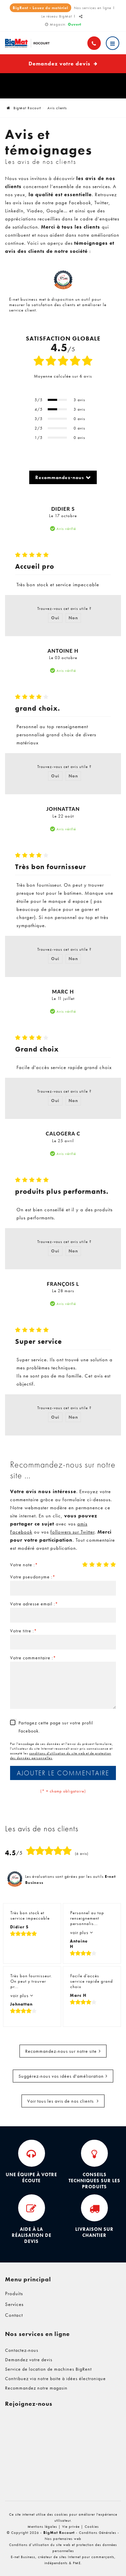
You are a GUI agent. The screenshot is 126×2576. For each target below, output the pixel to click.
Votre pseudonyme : (32, 1577)
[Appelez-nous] (94, 43)
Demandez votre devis (63, 64)
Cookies (92, 2526)
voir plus (80, 1932)
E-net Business (23, 2556)
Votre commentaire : (33, 1658)
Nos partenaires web (63, 2538)
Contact (14, 2315)
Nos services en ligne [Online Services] (92, 7)
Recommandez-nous (59, 477)
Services (14, 2304)
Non (73, 618)
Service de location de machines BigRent (48, 2369)
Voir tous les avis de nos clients (61, 2101)
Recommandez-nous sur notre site (61, 2051)
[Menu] (112, 43)
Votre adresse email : (34, 1604)
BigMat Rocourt (24, 108)
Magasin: (65, 24)
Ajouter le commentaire (63, 1773)
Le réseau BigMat (56, 16)
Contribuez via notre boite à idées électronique (55, 2378)
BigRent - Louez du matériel (40, 7)
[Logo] (30, 43)
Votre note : (24, 1565)
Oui (55, 618)
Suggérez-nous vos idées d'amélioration (61, 2076)
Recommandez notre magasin (36, 2388)
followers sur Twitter (72, 1532)
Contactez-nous (21, 2350)
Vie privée (71, 2526)
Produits (14, 2293)
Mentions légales (42, 2526)
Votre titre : (23, 1631)
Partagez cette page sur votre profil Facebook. (55, 1727)
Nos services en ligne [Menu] (37, 2334)
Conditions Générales (97, 2532)
